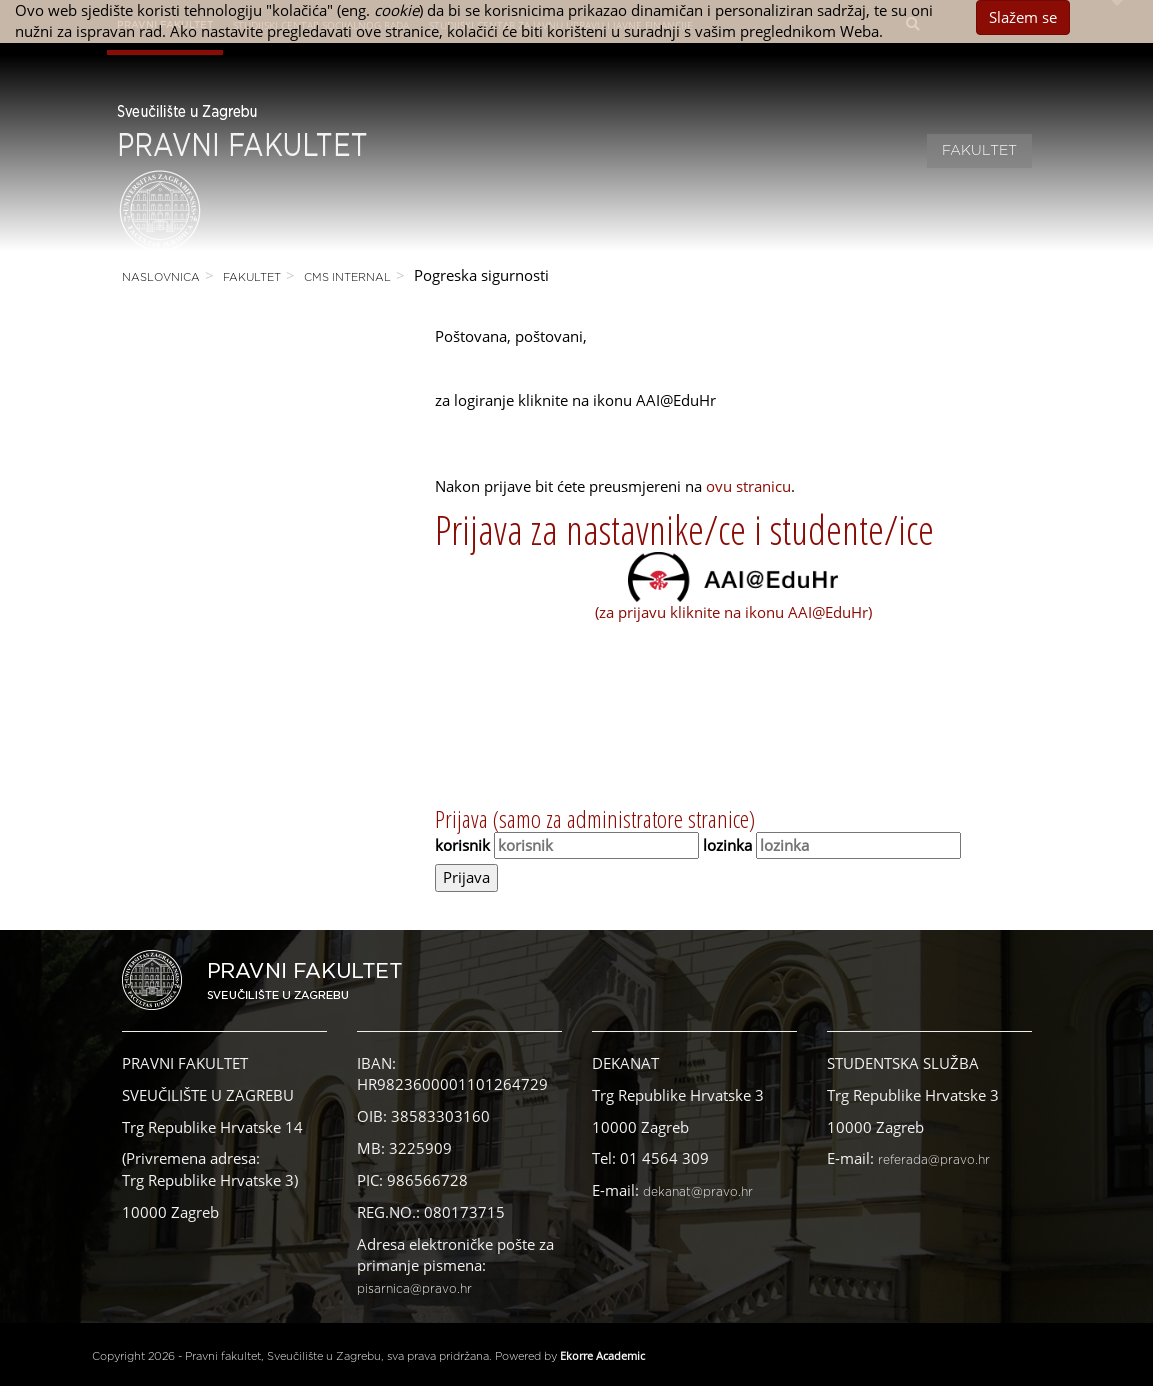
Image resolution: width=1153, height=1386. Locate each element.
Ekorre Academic (602, 1355)
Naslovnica (161, 277)
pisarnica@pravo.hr (414, 1289)
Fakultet (979, 151)
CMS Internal (347, 277)
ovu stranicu (748, 486)
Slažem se (1023, 17)
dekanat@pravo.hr (698, 1192)
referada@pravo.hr (934, 1160)
